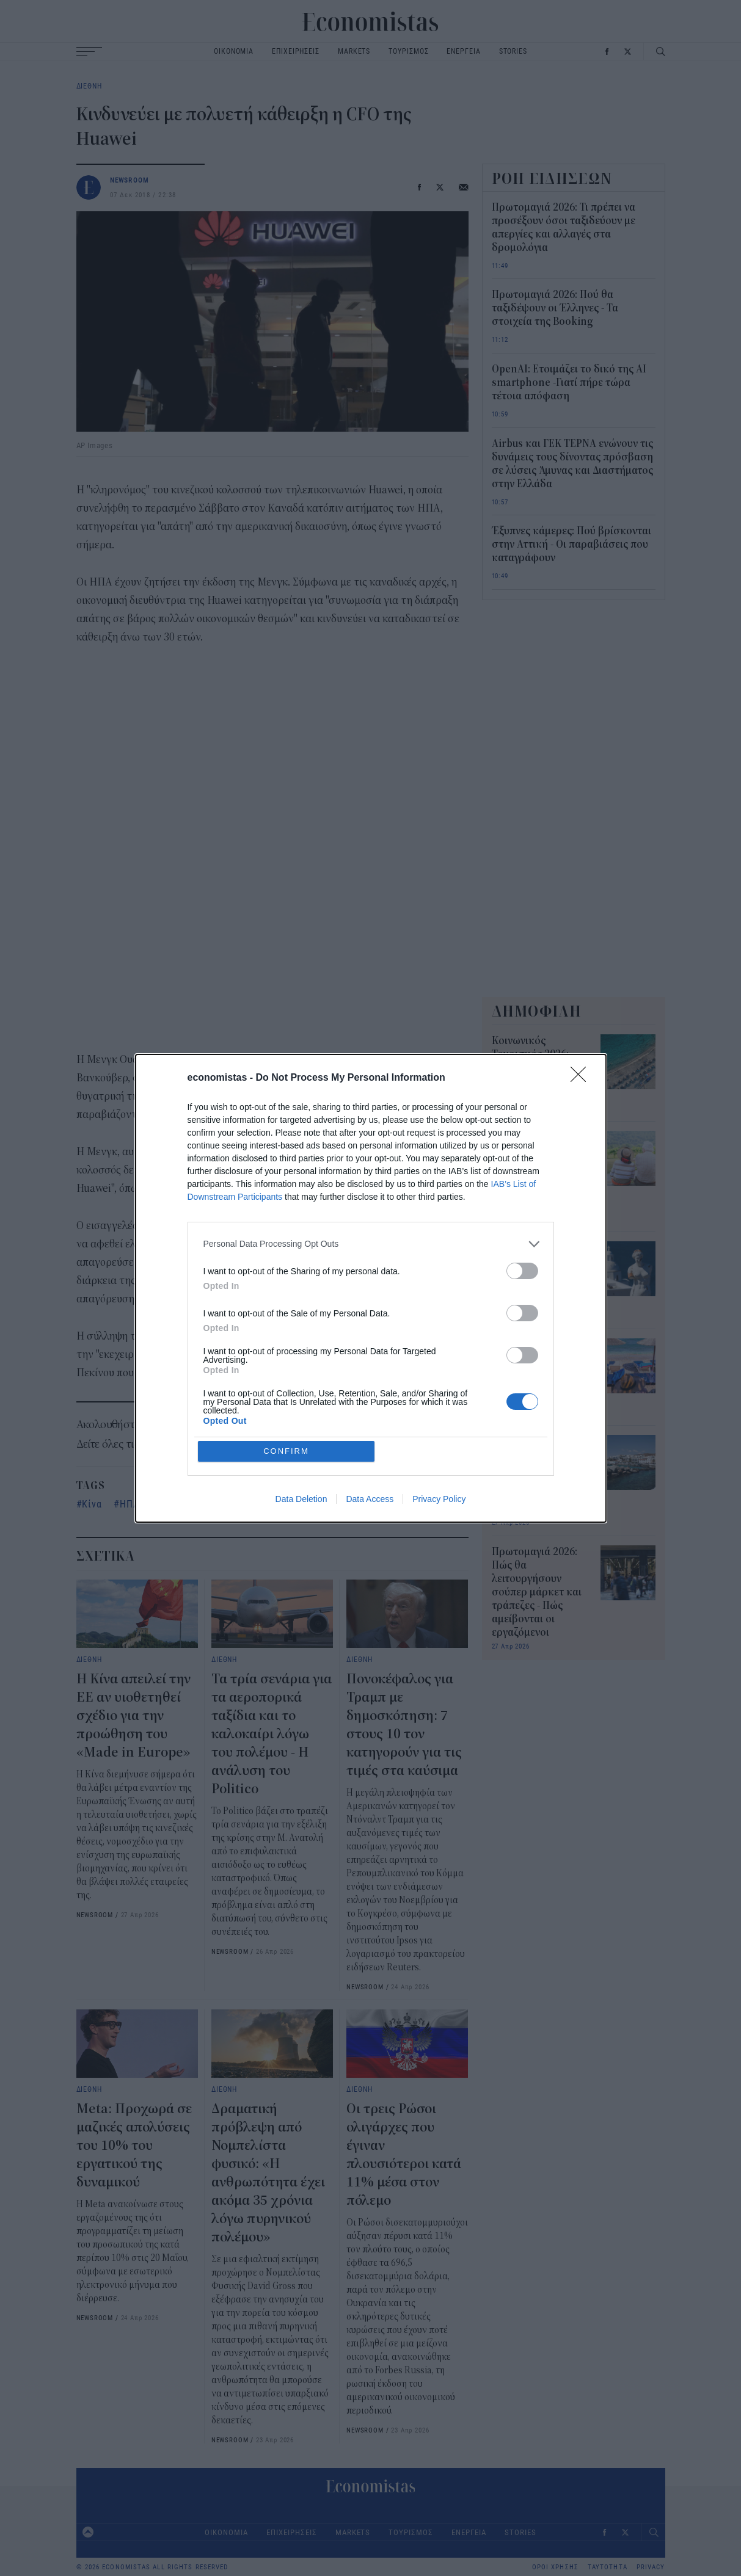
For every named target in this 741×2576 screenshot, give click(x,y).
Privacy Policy (438, 1499)
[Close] (582, 1078)
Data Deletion (301, 1499)
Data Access (369, 1499)
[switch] (522, 1271)
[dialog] (371, 1288)
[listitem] (370, 1244)
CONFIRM (286, 1451)
